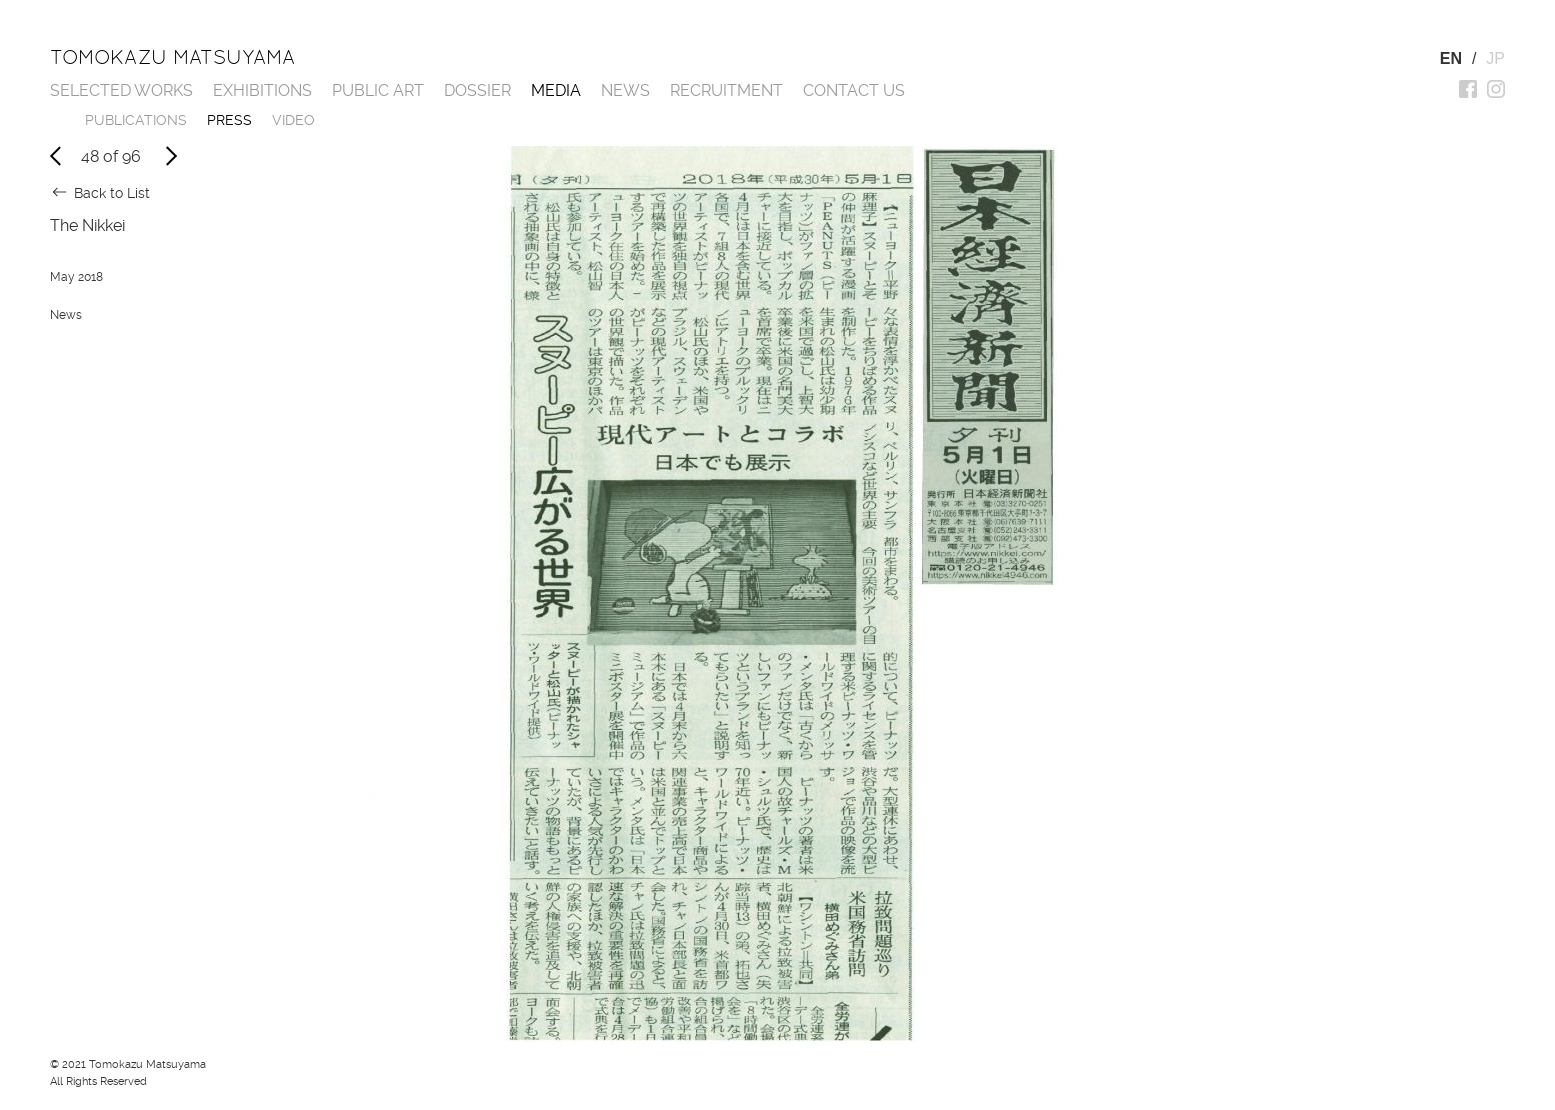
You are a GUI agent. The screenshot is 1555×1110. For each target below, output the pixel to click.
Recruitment (726, 90)
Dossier (477, 90)
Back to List (112, 193)
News (625, 90)
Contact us (854, 90)
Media (556, 90)
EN (1451, 58)
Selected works (121, 90)
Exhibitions (262, 90)
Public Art (378, 90)
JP (1495, 58)
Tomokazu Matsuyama (172, 57)
